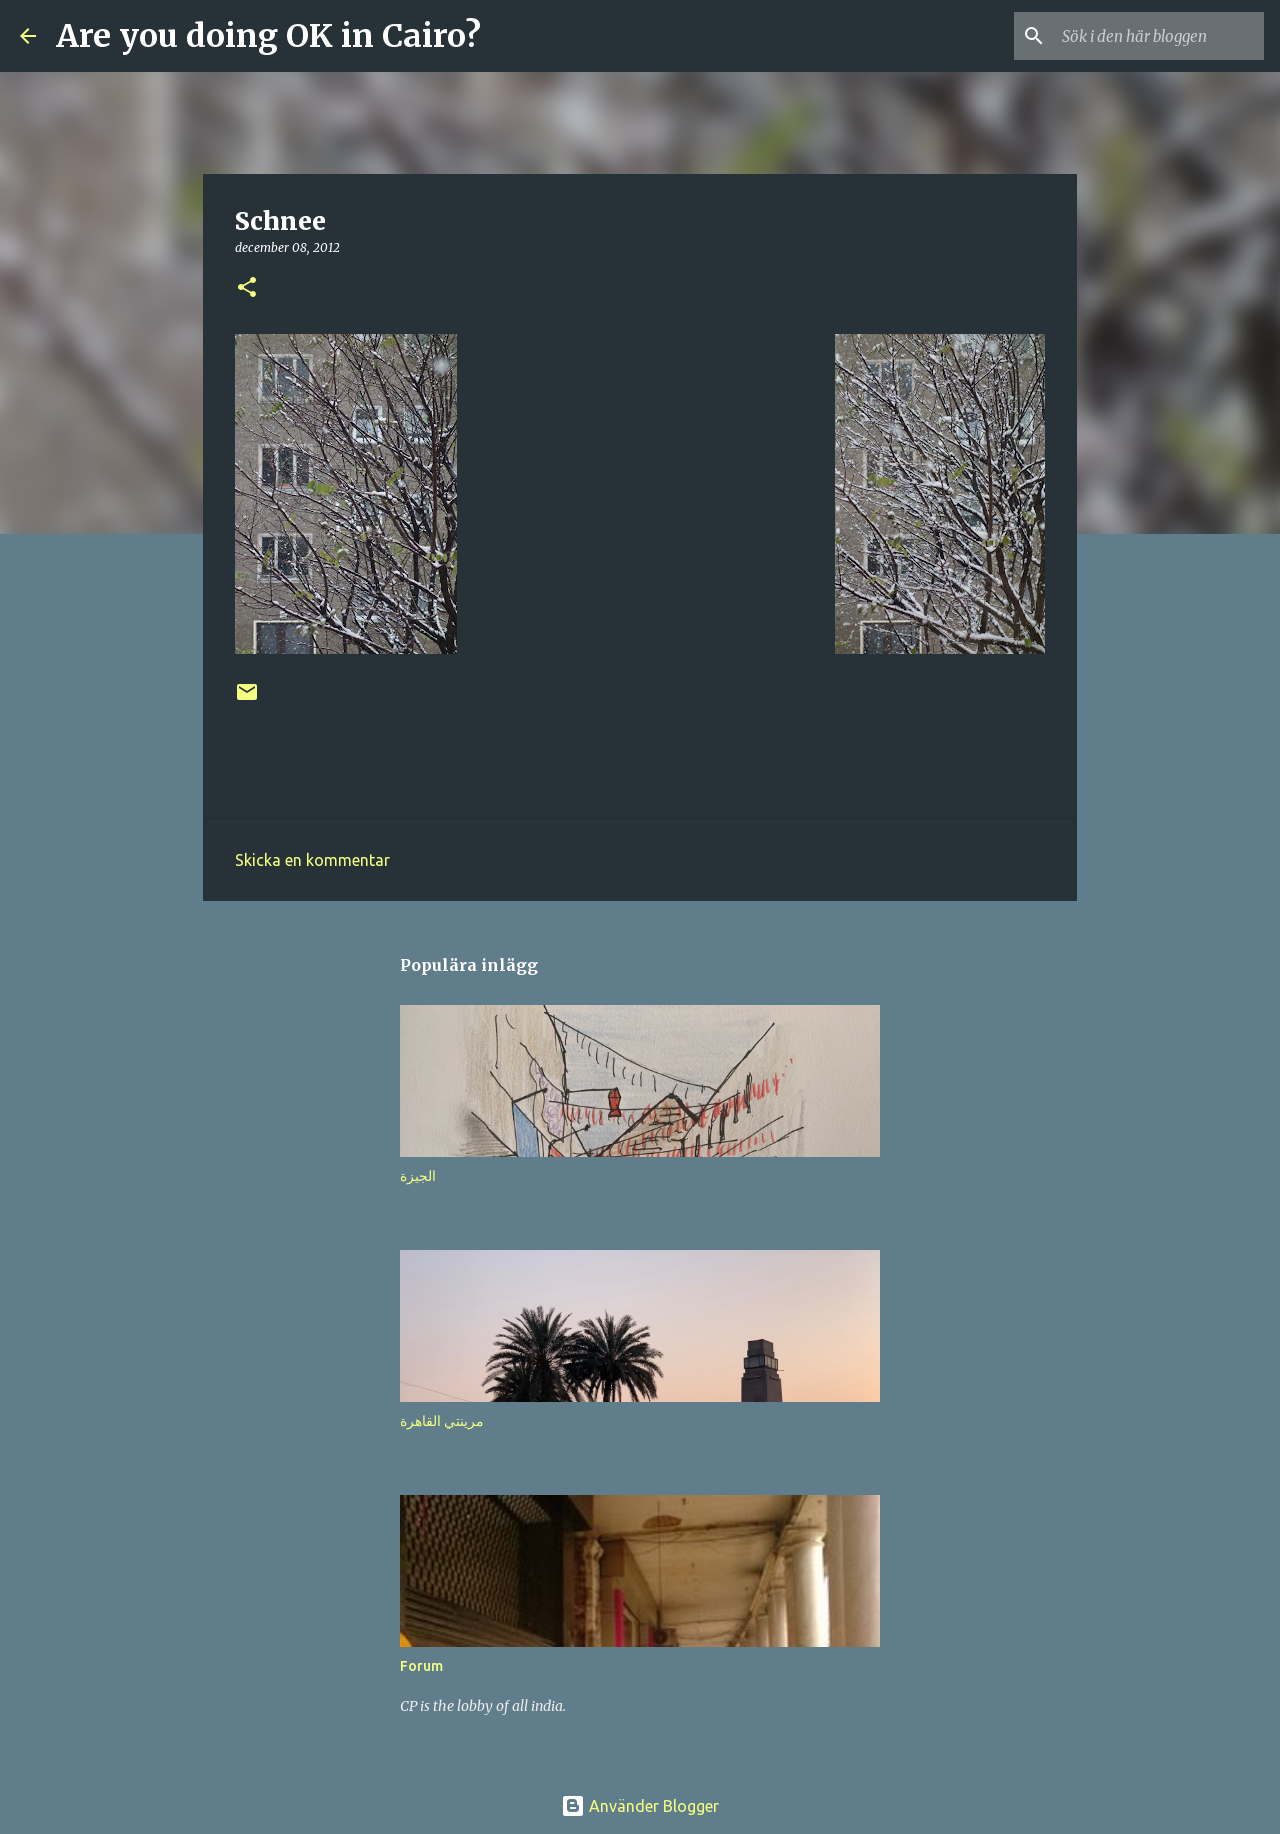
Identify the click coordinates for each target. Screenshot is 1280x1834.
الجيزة (418, 1176)
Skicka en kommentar (312, 860)
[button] (247, 288)
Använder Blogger (640, 1806)
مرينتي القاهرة (442, 1421)
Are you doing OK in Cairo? (268, 36)
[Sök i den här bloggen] (1159, 36)
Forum (421, 1666)
